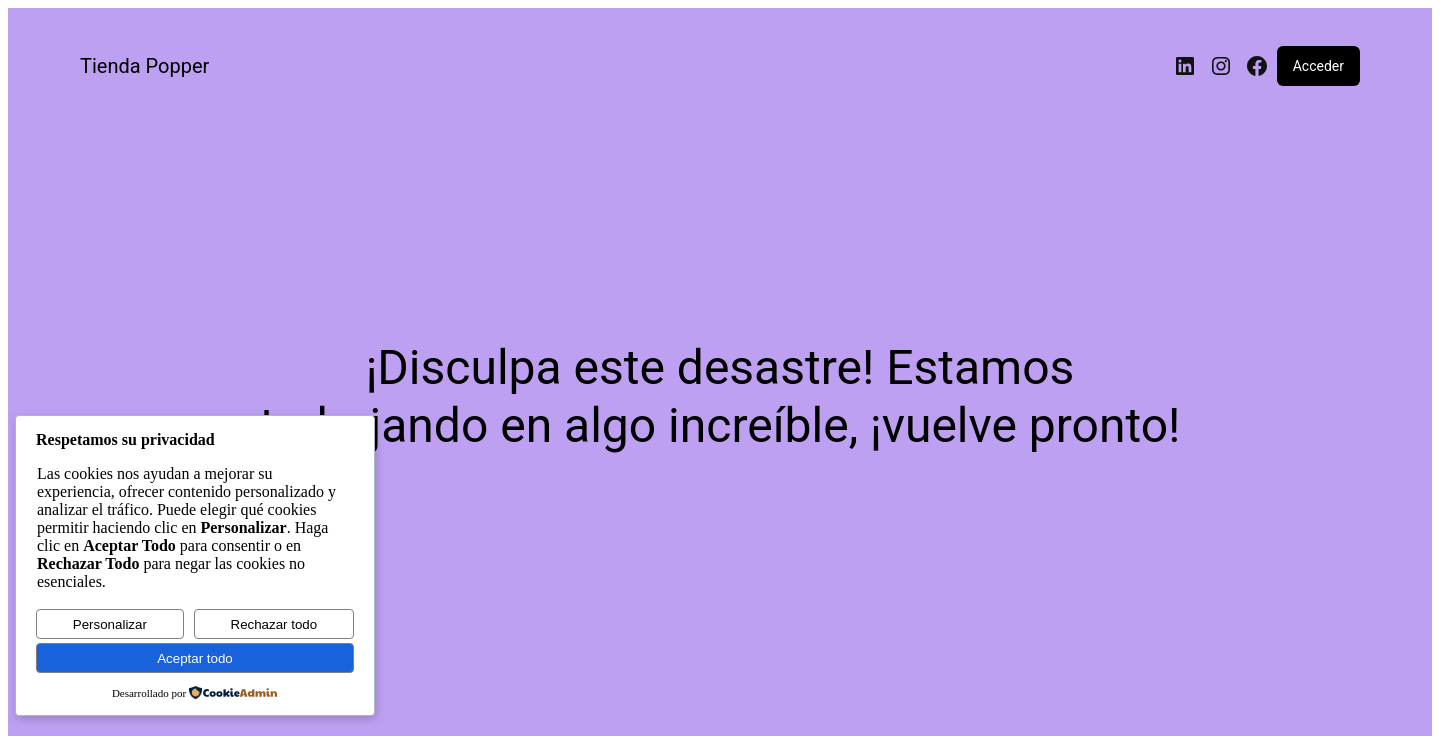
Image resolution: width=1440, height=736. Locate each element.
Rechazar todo (274, 624)
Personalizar (110, 624)
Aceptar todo (195, 658)
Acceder (1318, 66)
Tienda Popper (144, 66)
